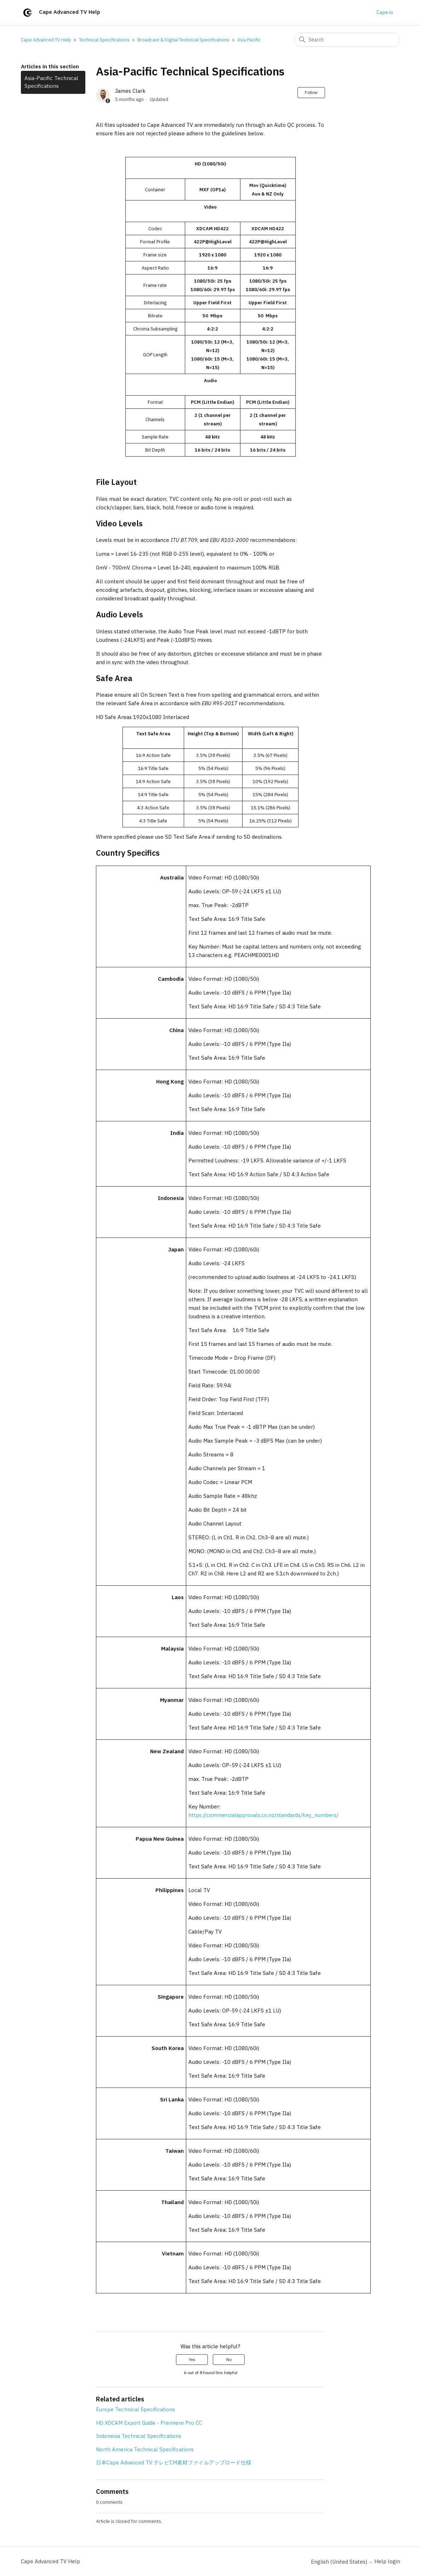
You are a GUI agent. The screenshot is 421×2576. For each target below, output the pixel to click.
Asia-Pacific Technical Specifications (51, 82)
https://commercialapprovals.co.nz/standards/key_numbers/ (263, 1815)
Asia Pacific (249, 40)
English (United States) (342, 2562)
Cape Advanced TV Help (46, 40)
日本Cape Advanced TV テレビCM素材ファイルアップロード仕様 (173, 2462)
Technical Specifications (104, 40)
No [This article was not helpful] (229, 2359)
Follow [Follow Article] (311, 92)
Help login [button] (387, 2561)
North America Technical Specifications (145, 2449)
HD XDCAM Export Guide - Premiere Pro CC (149, 2422)
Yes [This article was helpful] (192, 2359)
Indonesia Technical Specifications (138, 2436)
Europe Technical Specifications (135, 2409)
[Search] (347, 40)
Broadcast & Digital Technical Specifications (183, 40)
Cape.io (384, 12)
